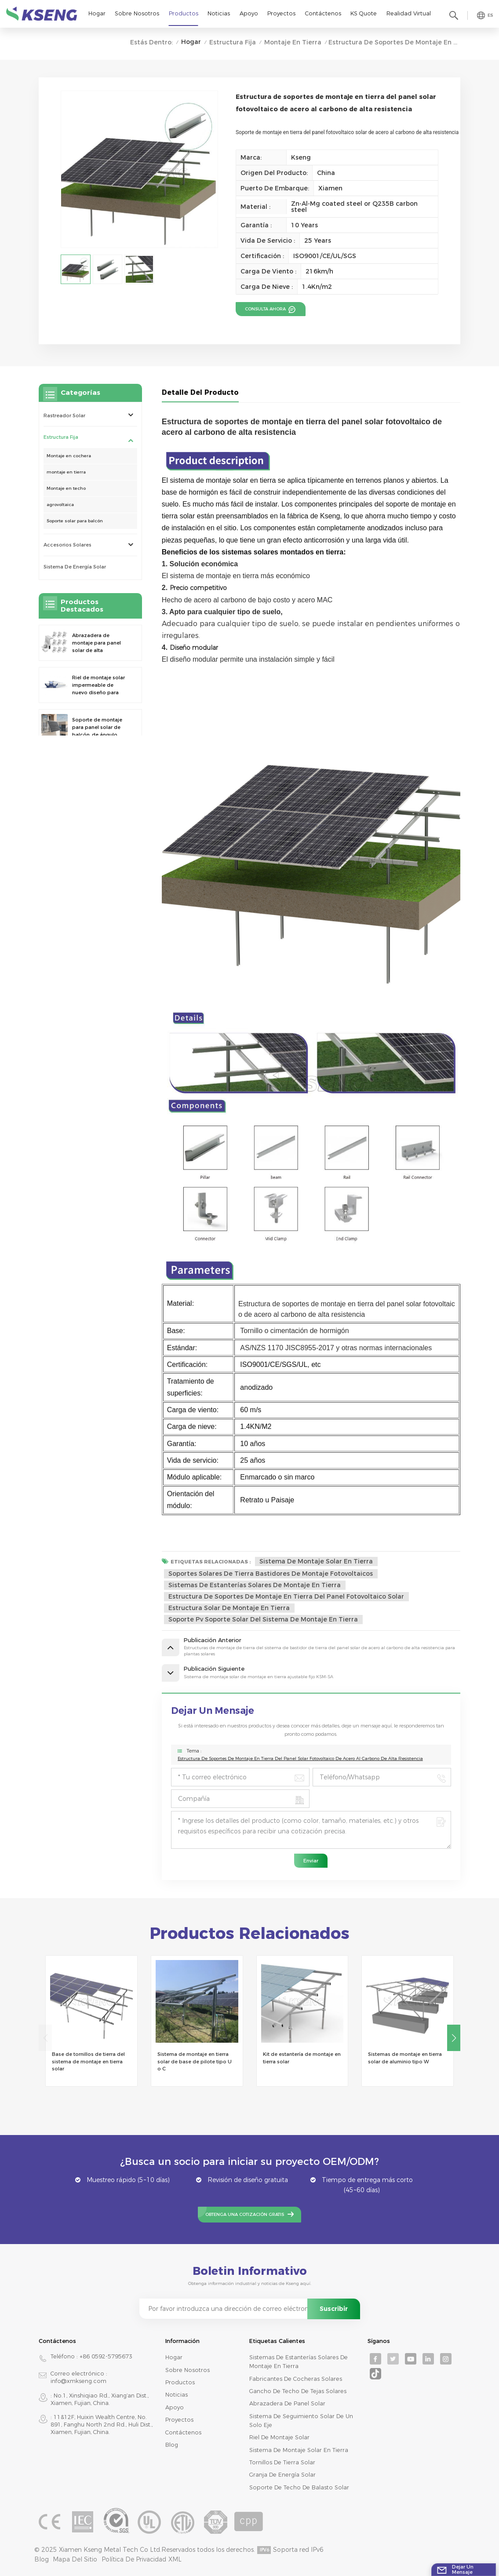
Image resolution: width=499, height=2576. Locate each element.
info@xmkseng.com (78, 2381)
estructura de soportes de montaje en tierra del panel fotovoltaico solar (286, 1596)
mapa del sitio (75, 2559)
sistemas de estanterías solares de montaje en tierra (254, 1585)
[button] (453, 2038)
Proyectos (281, 13)
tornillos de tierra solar (282, 2462)
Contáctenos (323, 13)
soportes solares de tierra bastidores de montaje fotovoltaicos (270, 1574)
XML (175, 2559)
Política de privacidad (134, 2559)
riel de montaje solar (279, 2437)
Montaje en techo (66, 488)
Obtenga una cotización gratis (244, 2214)
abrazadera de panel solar (287, 2403)
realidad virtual (408, 13)
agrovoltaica (60, 504)
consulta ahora (266, 308)
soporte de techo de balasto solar (299, 2487)
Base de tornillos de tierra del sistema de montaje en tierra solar (88, 2061)
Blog (171, 2444)
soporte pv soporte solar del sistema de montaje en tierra (263, 1619)
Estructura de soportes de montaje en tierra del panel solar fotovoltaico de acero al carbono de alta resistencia (300, 1758)
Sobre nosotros (137, 13)
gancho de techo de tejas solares (297, 2391)
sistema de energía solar (75, 567)
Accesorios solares (67, 545)
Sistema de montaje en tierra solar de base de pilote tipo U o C (194, 2061)
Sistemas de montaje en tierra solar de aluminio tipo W (405, 2058)
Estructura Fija (232, 42)
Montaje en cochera (69, 455)
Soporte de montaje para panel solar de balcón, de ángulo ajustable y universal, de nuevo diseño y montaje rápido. (97, 727)
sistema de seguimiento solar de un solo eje (301, 2420)
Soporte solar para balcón (75, 520)
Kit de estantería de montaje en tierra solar (302, 2058)
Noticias (219, 13)
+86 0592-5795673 (106, 2356)
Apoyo (249, 13)
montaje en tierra (292, 42)
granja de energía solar (282, 2474)
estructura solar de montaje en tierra (229, 1608)
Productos (183, 13)
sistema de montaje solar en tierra (316, 1561)
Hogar (97, 13)
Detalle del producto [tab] (200, 392)
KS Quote (363, 13)
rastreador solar (64, 415)
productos (180, 2382)
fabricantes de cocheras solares (295, 2379)
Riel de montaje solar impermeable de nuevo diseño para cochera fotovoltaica (98, 685)
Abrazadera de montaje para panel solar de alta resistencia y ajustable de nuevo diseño (99, 643)
